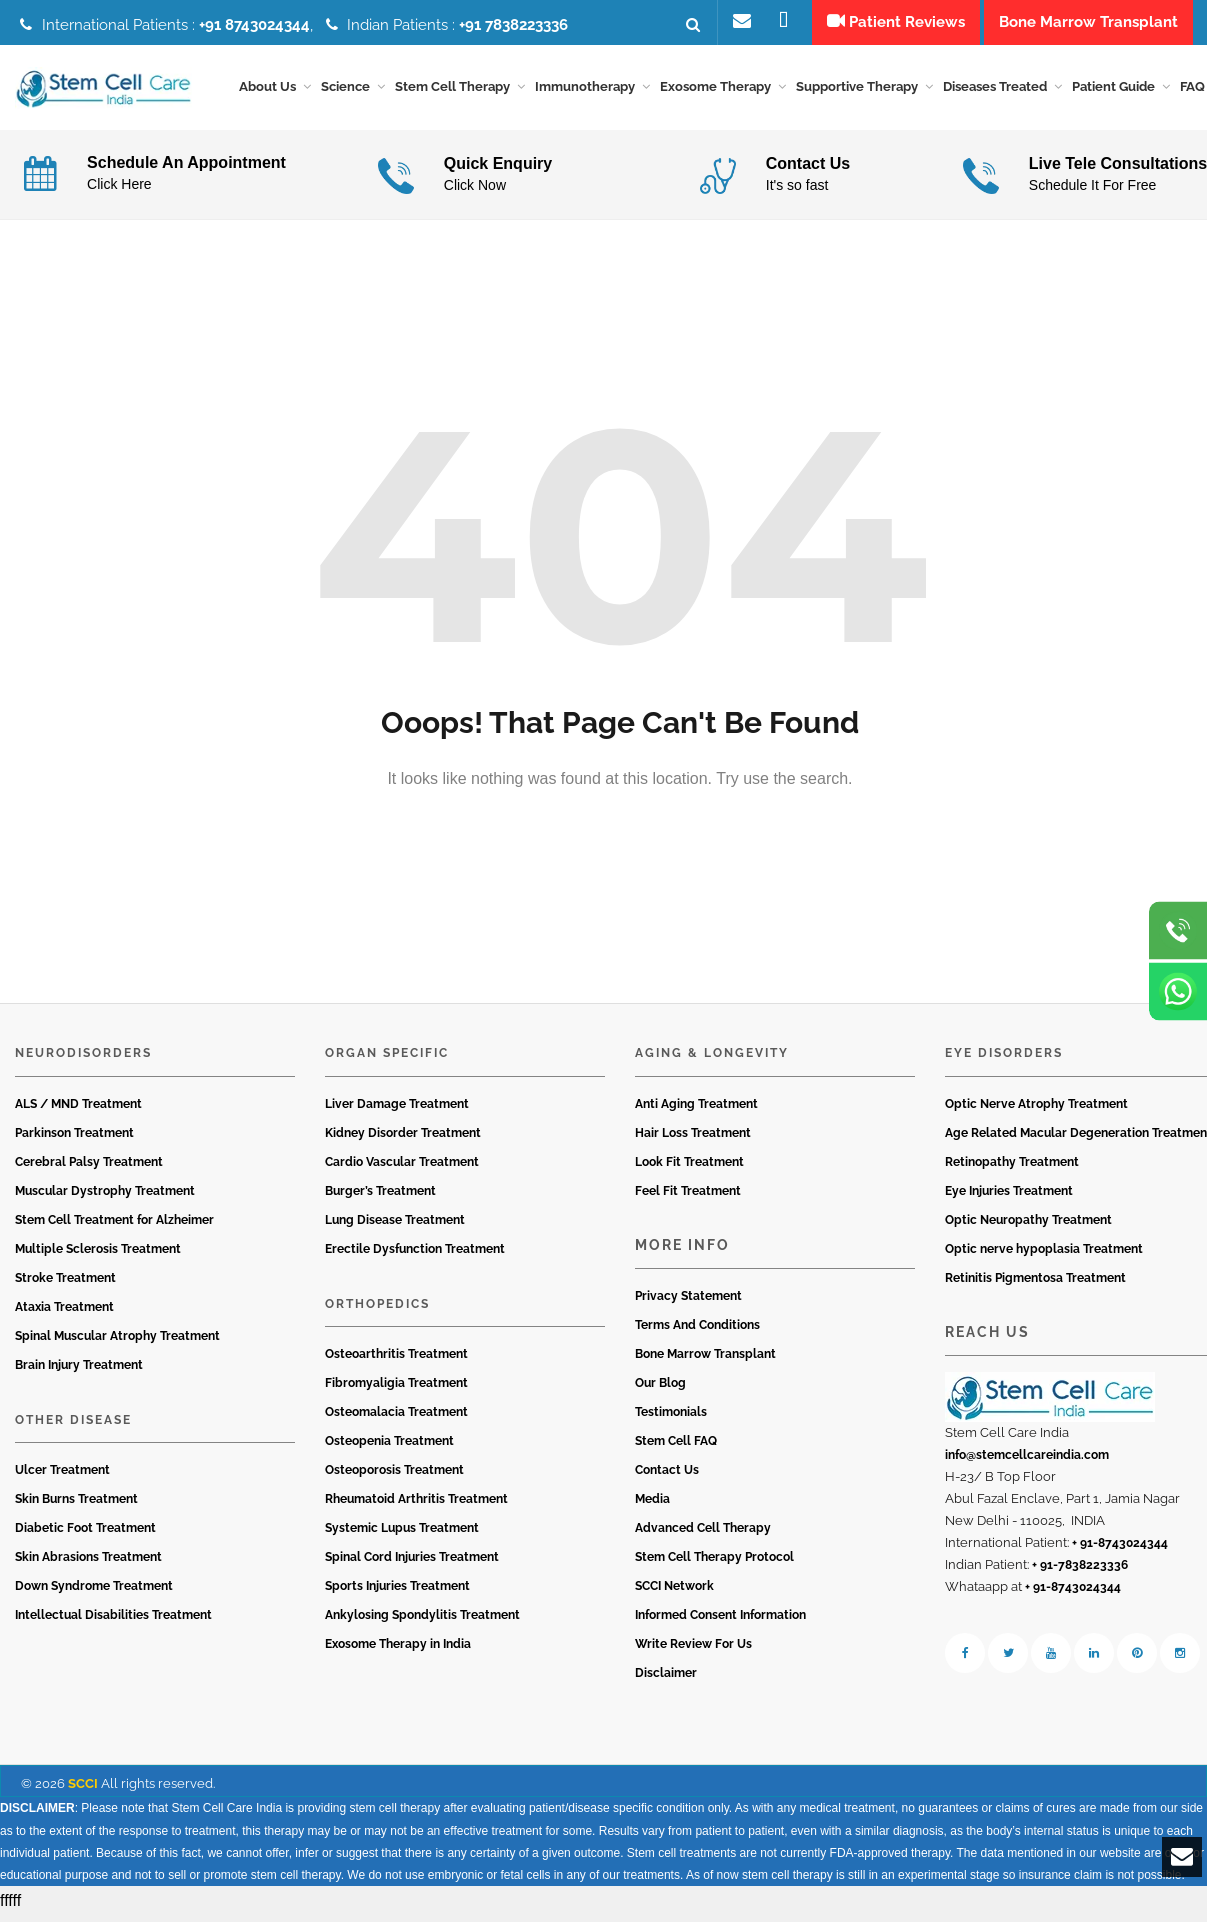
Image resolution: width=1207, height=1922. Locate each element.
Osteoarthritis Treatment (396, 1361)
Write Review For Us (693, 1651)
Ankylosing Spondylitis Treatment (422, 1622)
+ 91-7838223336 (1080, 1572)
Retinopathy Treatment (1012, 1168)
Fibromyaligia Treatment (396, 1390)
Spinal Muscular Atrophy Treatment (117, 1342)
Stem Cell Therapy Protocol (714, 1564)
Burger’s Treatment (380, 1197)
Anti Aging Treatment (696, 1110)
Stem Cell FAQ (676, 1448)
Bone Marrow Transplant (705, 1361)
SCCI (83, 1790)
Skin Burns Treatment (76, 1506)
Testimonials (671, 1419)
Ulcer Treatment (62, 1477)
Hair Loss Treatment (693, 1139)
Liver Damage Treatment (397, 1110)
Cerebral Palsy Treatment (89, 1168)
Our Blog (660, 1390)
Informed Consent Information (720, 1622)
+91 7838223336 (513, 25)
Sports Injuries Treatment (397, 1593)
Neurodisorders (83, 1060)
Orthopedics (377, 1310)
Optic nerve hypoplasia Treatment (1044, 1255)
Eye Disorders (1004, 1060)
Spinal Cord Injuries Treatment (412, 1564)
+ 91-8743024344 (1120, 1550)
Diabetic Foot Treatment (85, 1535)
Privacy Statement (688, 1303)
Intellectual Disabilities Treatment (113, 1622)
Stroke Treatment (65, 1284)
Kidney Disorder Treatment (403, 1139)
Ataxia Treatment (64, 1313)
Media (652, 1506)
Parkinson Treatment (74, 1139)
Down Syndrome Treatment (94, 1593)
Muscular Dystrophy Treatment (105, 1197)
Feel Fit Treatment (688, 1197)
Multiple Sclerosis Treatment (98, 1255)
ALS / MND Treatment (78, 1110)
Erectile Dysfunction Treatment (415, 1255)
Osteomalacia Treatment (396, 1419)
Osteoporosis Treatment (394, 1477)
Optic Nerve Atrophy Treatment (1036, 1110)
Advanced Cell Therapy (703, 1535)
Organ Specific (387, 1060)
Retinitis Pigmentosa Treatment (1035, 1284)
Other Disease (73, 1426)
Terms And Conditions (697, 1332)
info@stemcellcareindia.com (1027, 1462)
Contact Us (667, 1477)
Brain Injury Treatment (79, 1371)
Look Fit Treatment (689, 1168)
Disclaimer (666, 1680)
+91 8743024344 (254, 25)
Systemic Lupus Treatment (402, 1535)
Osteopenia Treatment (389, 1448)
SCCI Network (674, 1593)
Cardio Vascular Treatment (402, 1168)
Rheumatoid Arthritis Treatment (416, 1506)
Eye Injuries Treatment (1009, 1197)
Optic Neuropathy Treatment (1028, 1226)
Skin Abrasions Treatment (88, 1564)
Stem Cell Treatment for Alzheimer (114, 1226)
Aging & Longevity (712, 1060)
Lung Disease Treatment (395, 1226)
